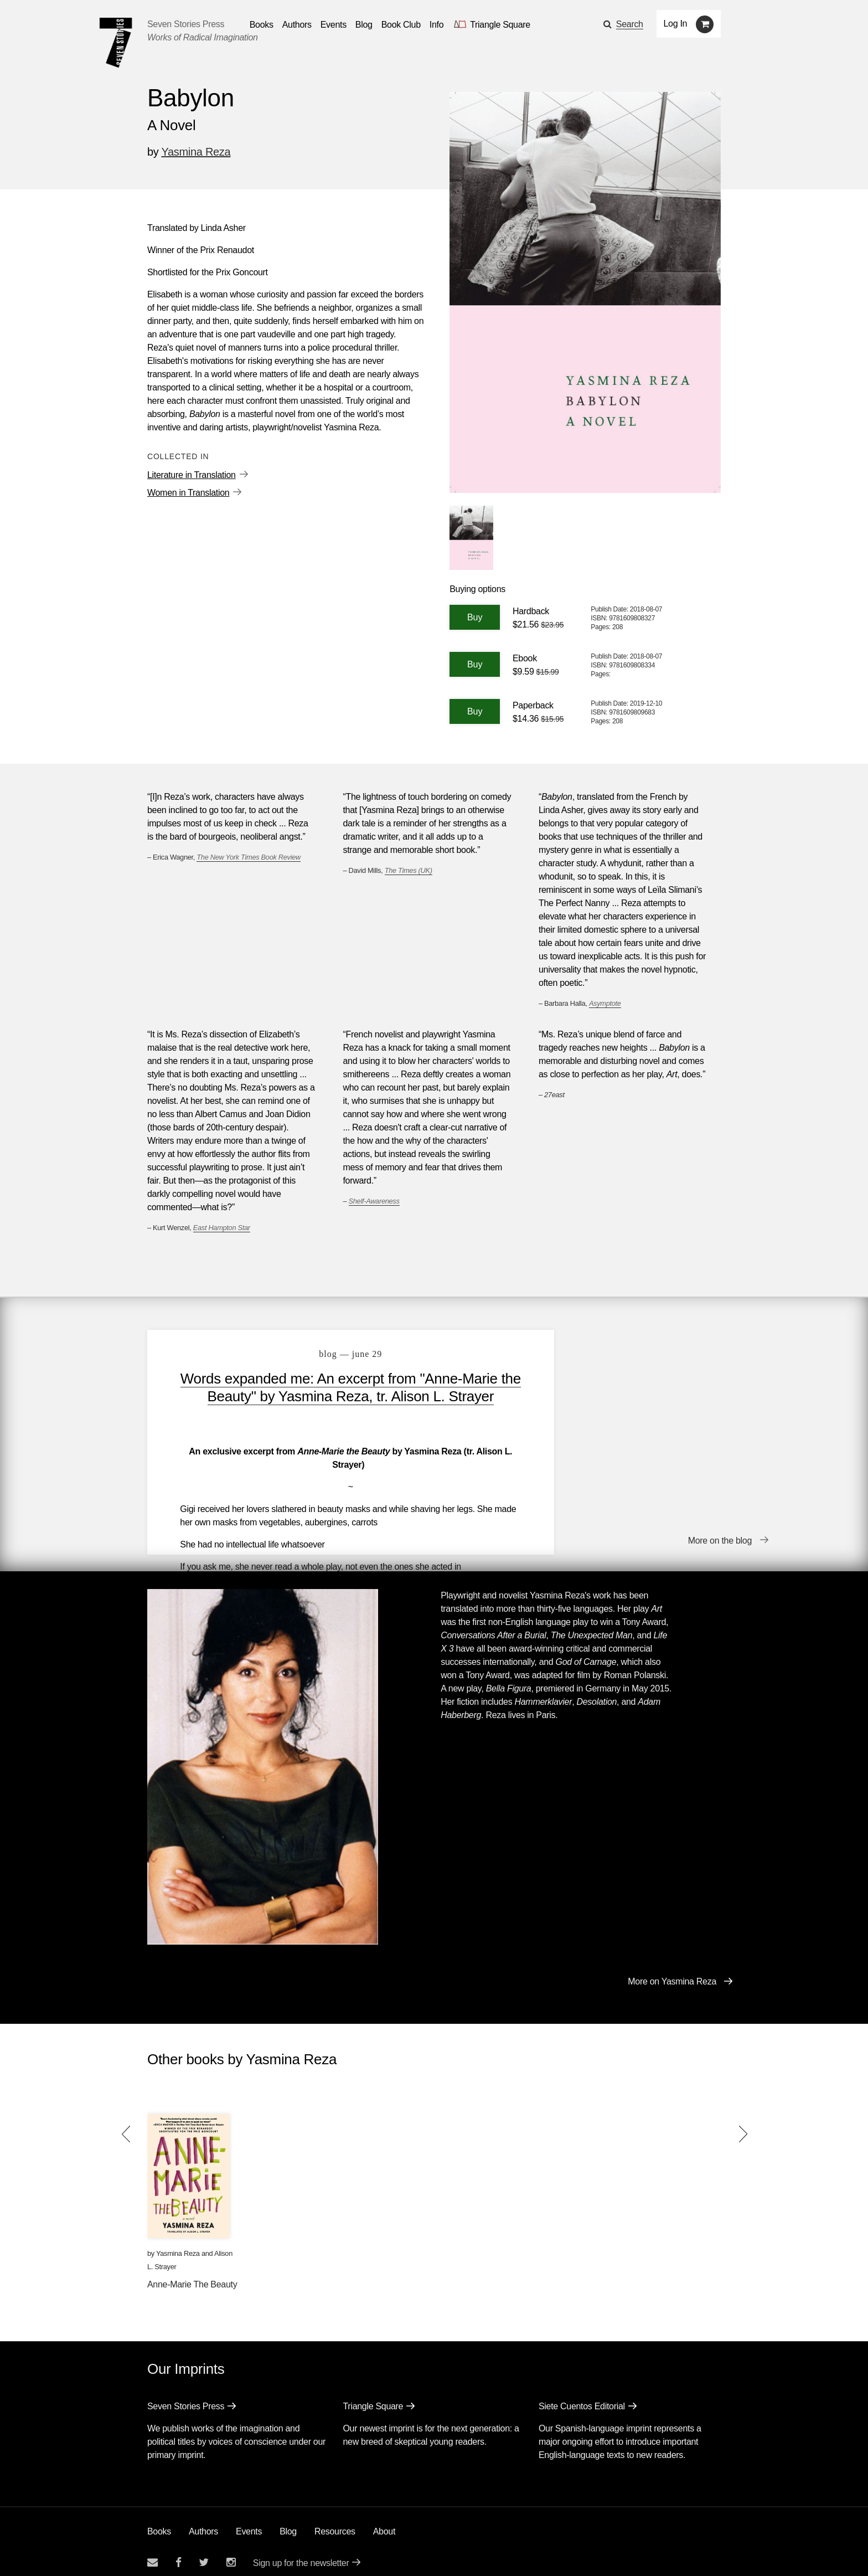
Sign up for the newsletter (301, 2551)
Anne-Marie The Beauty (192, 2272)
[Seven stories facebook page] (178, 2551)
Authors (203, 2519)
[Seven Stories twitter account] (204, 2551)
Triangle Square (373, 2394)
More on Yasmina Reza (672, 1970)
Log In (676, 23)
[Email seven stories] (152, 2551)
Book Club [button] (401, 24)
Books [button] (261, 24)
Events (249, 2519)
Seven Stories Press (185, 24)
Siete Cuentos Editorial (582, 2394)
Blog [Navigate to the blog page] (364, 24)
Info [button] (437, 24)
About (384, 2519)
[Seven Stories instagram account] (230, 2551)
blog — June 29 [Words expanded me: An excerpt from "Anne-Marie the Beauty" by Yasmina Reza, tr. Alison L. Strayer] (336, 1354)
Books (159, 2519)
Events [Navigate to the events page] (334, 24)
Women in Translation (188, 492)
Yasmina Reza (195, 152)
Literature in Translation (191, 475)
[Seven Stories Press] (116, 43)
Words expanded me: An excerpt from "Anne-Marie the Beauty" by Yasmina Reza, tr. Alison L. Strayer (336, 1396)
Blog (288, 2519)
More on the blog (720, 1531)
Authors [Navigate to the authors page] (297, 24)
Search (629, 24)
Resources (334, 2519)
